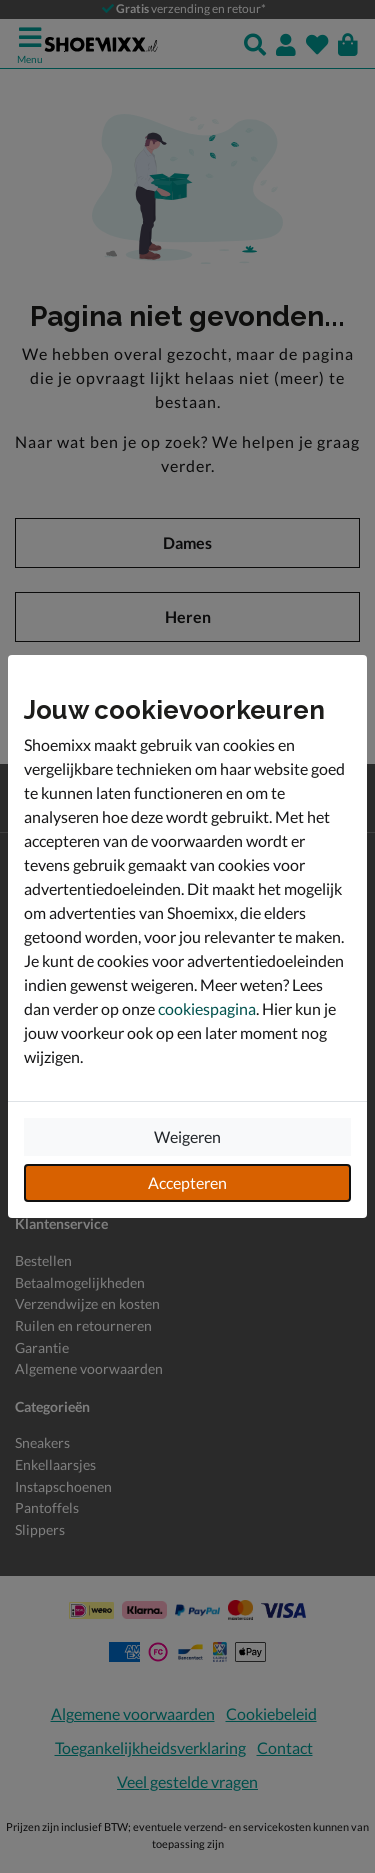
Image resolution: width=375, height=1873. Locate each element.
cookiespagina (207, 1008)
